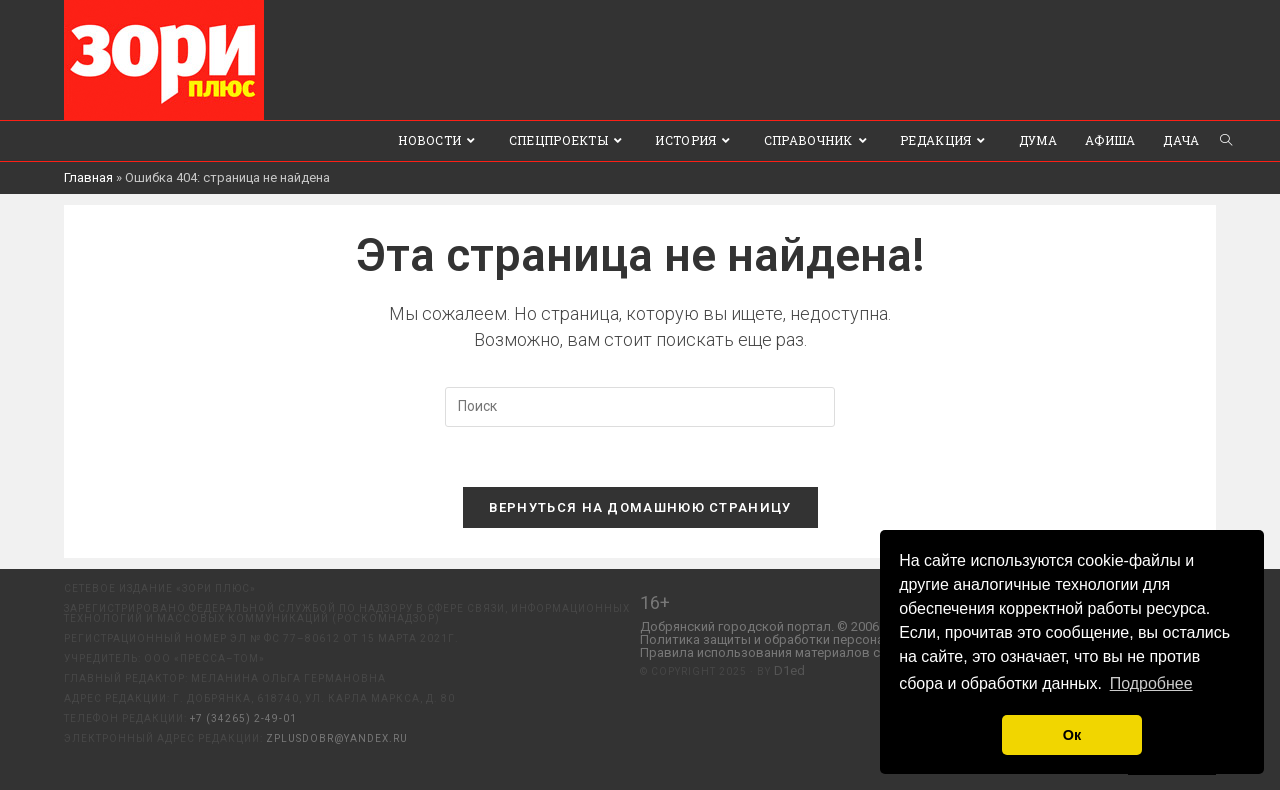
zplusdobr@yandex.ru (337, 738)
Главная (88, 177)
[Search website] (1226, 141)
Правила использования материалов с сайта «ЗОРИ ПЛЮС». (824, 652)
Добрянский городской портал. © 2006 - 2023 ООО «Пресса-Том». (838, 626)
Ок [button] (1072, 735)
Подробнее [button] (1151, 683)
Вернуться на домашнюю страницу (640, 507)
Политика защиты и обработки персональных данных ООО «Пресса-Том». (865, 639)
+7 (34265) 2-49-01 (243, 718)
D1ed (789, 670)
